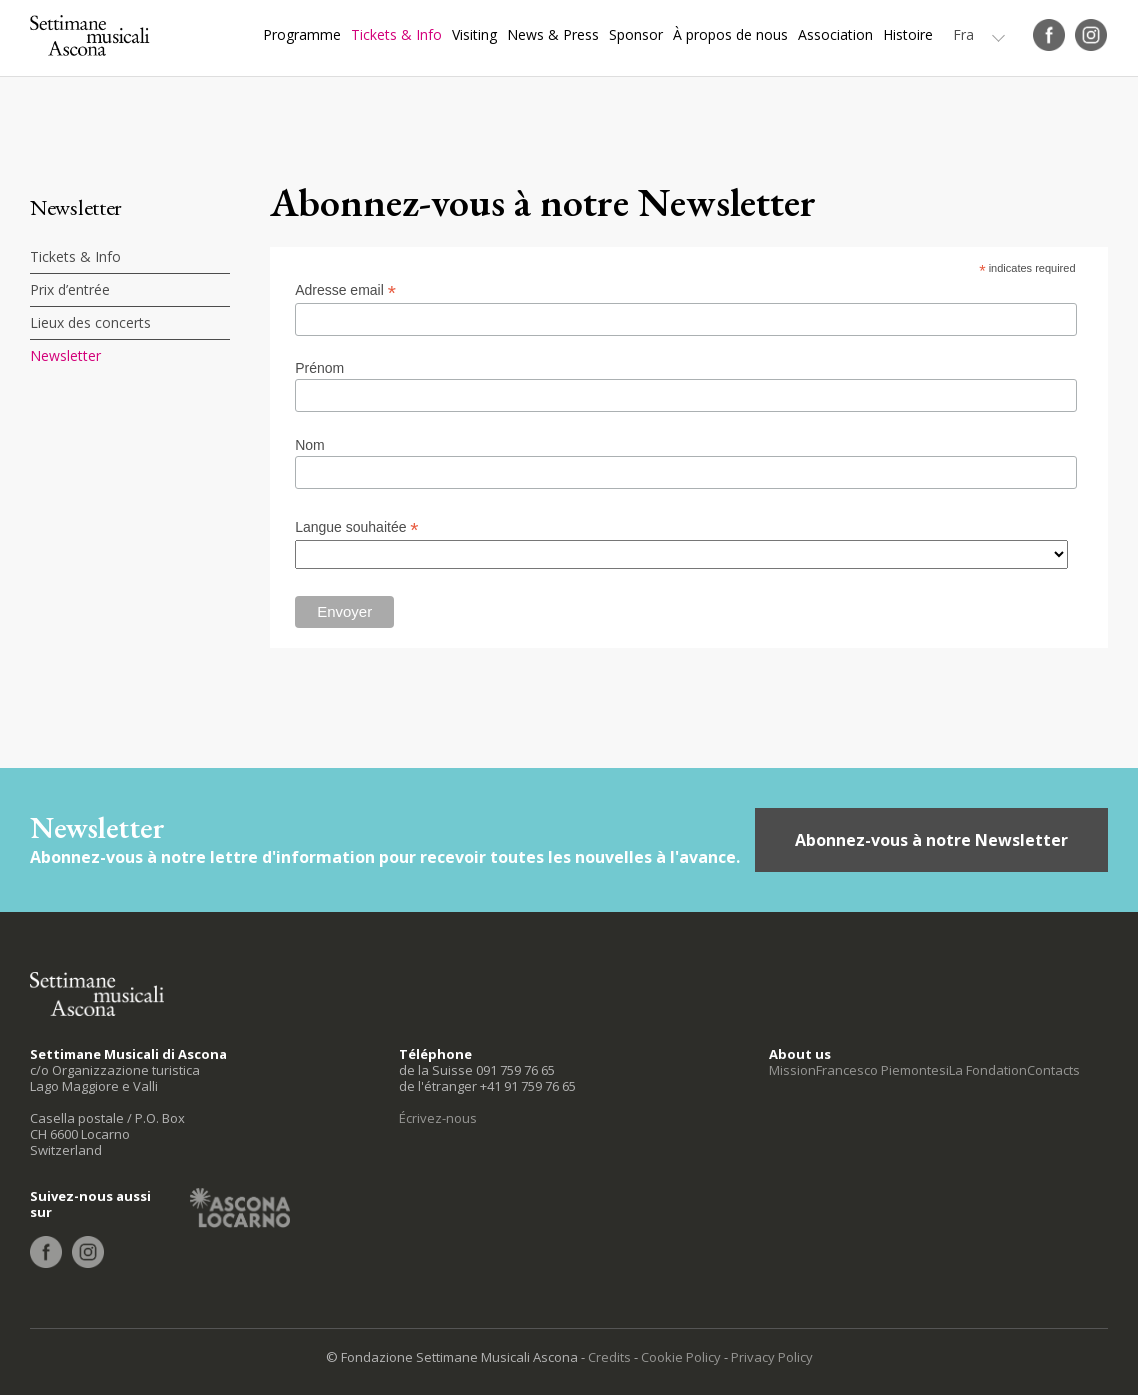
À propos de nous (730, 34)
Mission (792, 1070)
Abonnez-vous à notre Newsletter (931, 840)
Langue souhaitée (356, 527)
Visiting (474, 34)
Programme (302, 34)
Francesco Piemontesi (882, 1070)
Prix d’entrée (70, 289)
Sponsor (636, 34)
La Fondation (988, 1070)
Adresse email (345, 290)
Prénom (319, 368)
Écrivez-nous (438, 1118)
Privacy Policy (772, 1357)
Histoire (908, 34)
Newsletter (65, 355)
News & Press (553, 34)
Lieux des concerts (90, 322)
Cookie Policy (681, 1357)
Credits (609, 1357)
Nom (310, 445)
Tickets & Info (396, 34)
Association (835, 34)
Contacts (1053, 1070)
